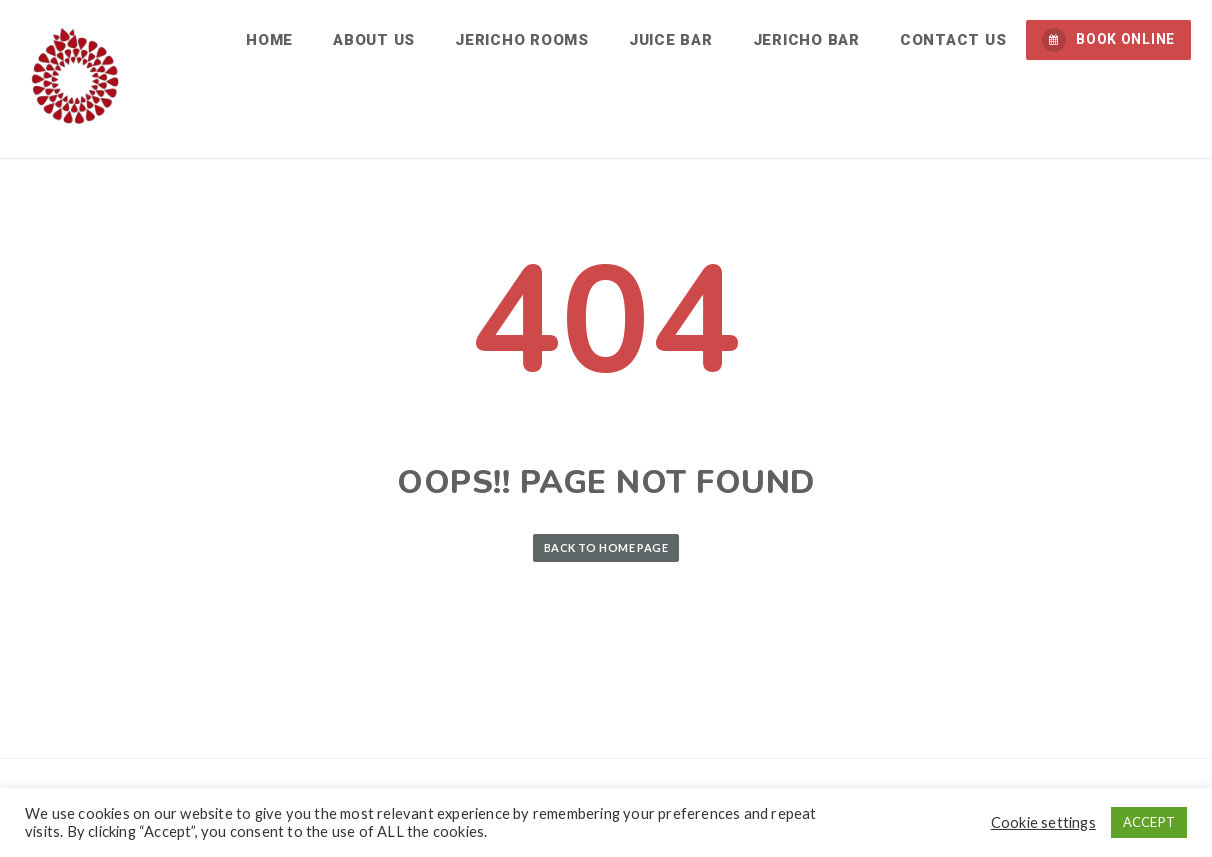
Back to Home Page (606, 547)
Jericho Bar (806, 40)
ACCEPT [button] (1149, 822)
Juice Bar (671, 40)
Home (269, 40)
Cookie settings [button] (1043, 822)
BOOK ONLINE (1108, 40)
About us (374, 40)
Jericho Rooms (522, 40)
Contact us (953, 40)
